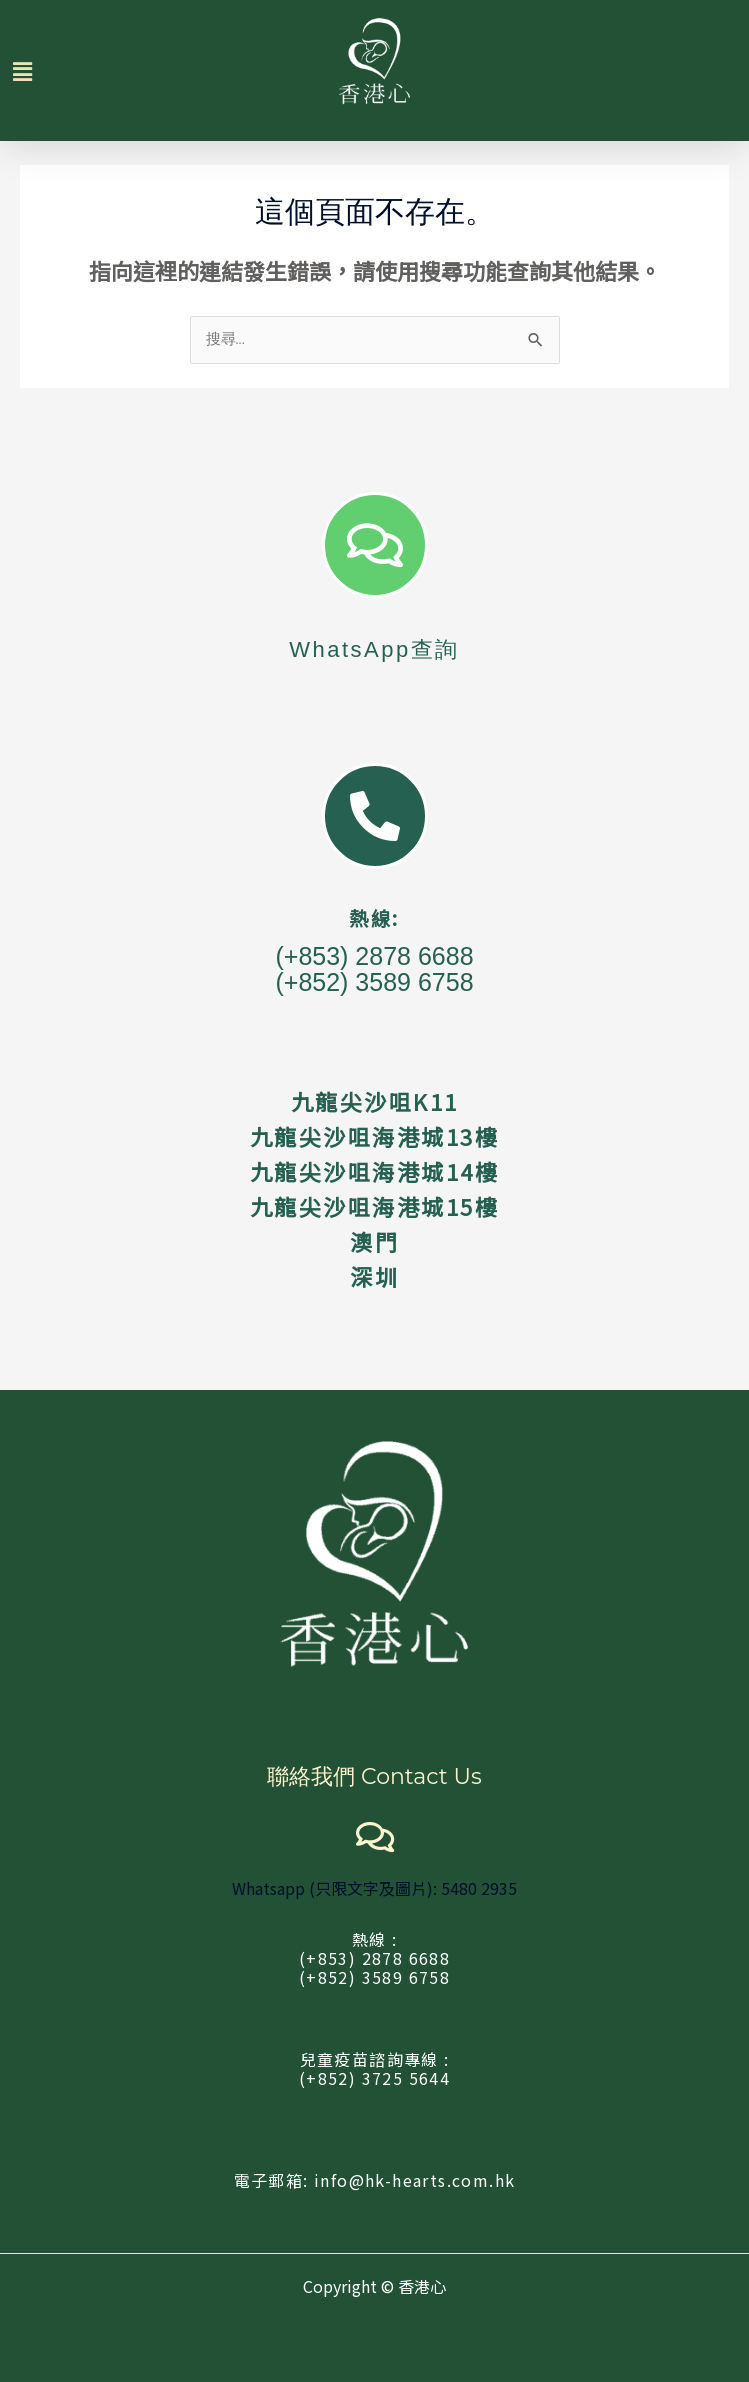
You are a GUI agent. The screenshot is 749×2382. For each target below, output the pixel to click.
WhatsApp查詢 (374, 649)
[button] (32, 70)
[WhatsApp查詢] (375, 545)
